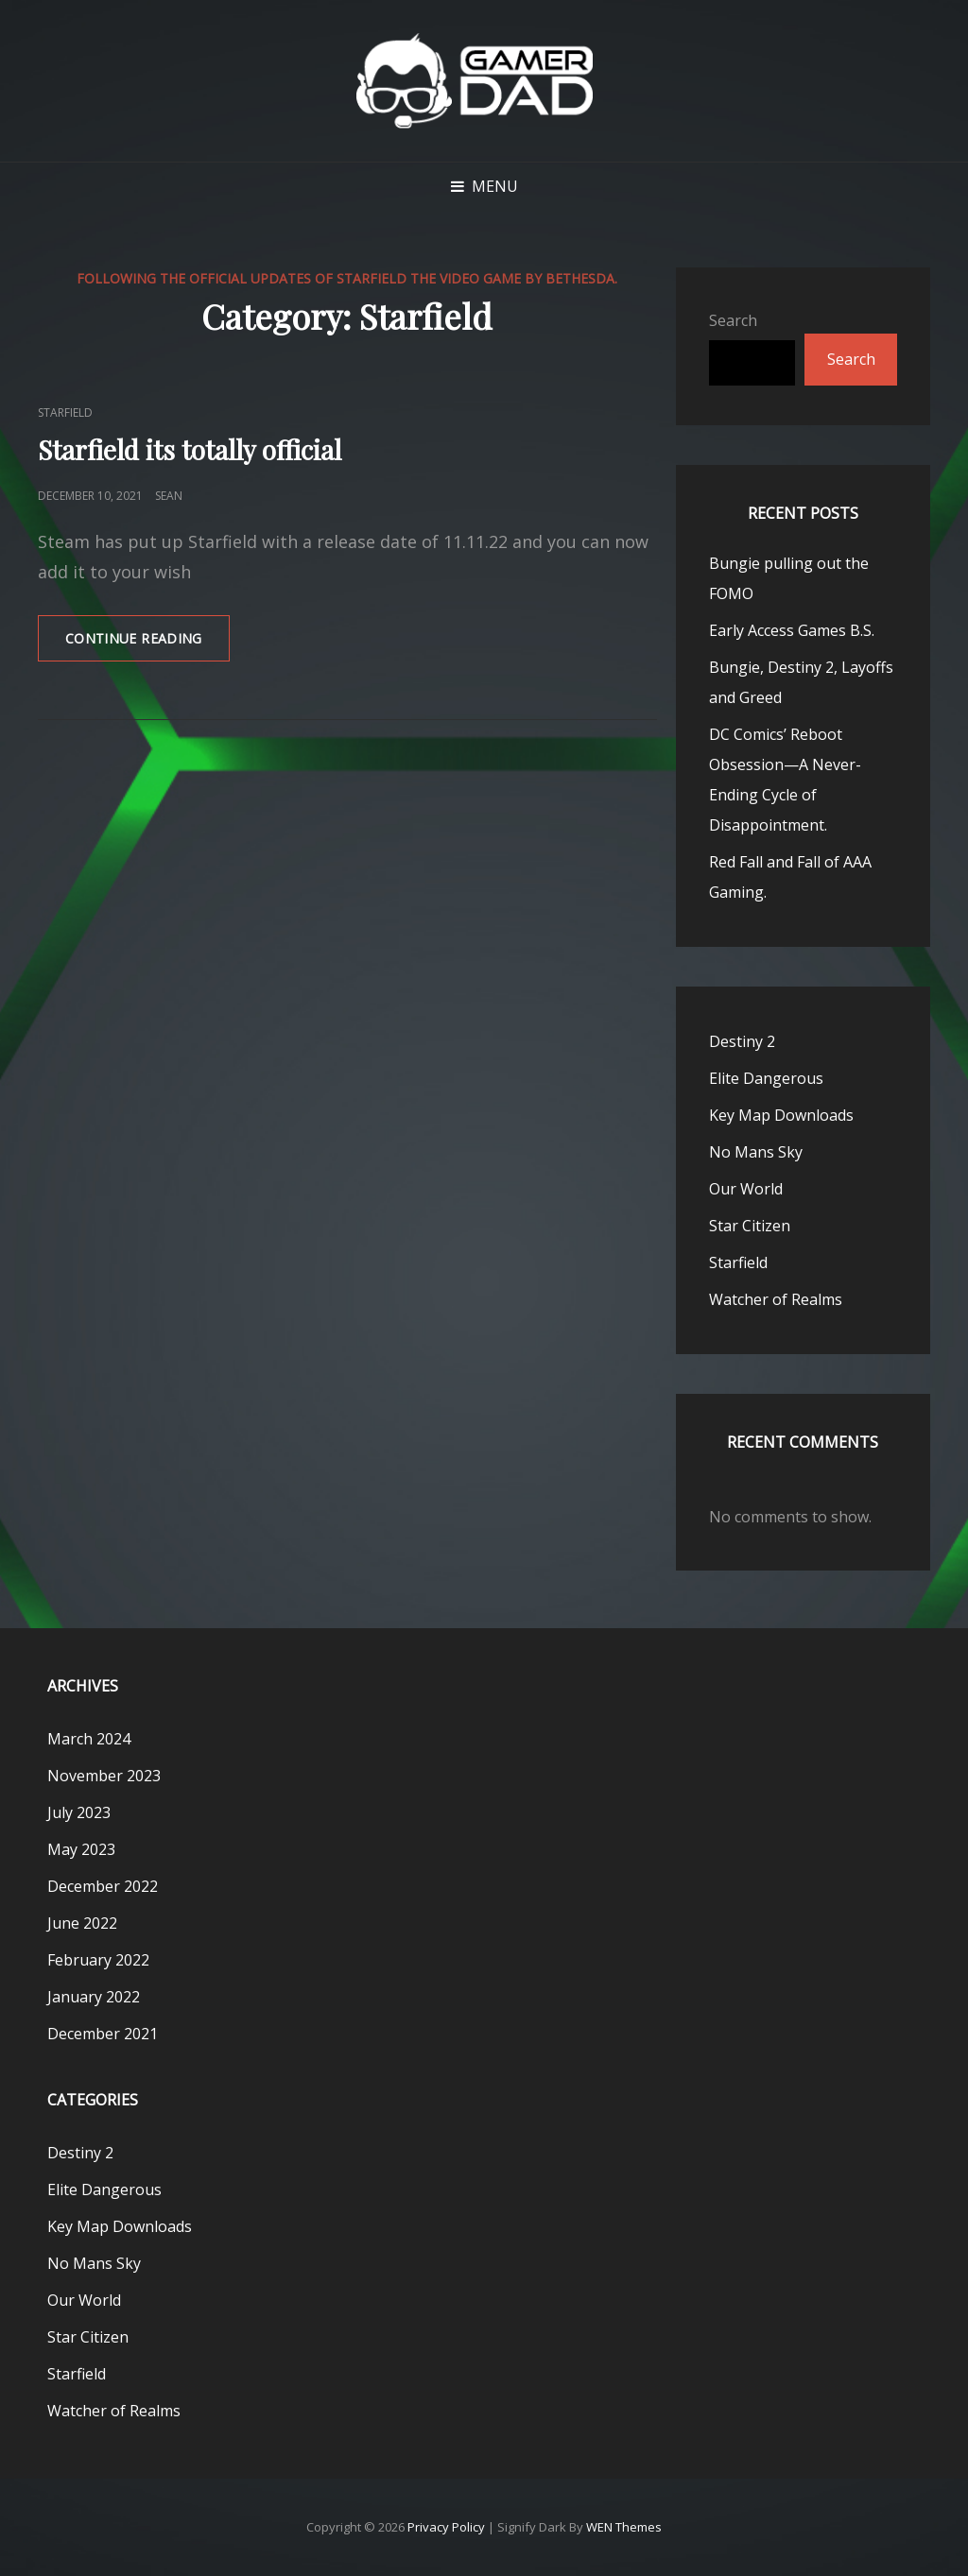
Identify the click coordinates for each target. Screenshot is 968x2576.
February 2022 (98, 1959)
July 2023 (79, 1812)
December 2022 (102, 1886)
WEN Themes (624, 2526)
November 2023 (104, 1775)
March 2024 (88, 1738)
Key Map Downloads (781, 1115)
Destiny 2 (742, 1041)
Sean (168, 496)
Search (733, 320)
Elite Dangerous (766, 1078)
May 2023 (81, 1849)
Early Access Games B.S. (791, 630)
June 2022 (82, 1923)
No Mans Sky (756, 1152)
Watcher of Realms (775, 1299)
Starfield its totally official (189, 449)
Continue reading (147, 644)
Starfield (65, 412)
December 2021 (102, 2033)
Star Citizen (749, 1225)
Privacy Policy (446, 2526)
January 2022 (93, 1996)
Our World (746, 1188)
